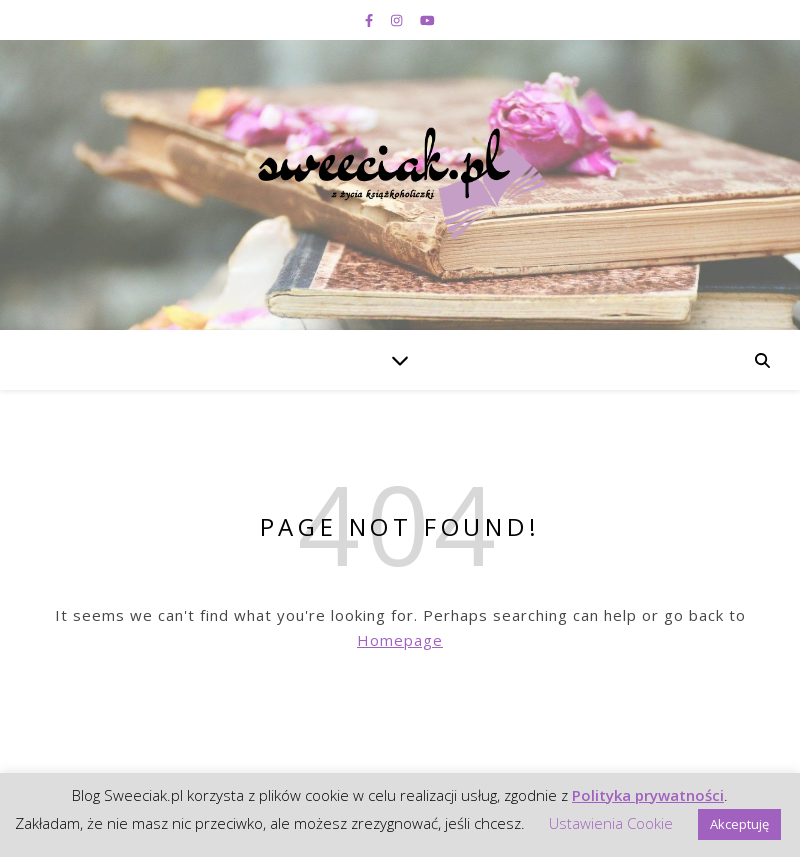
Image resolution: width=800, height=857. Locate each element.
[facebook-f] (370, 20)
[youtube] (427, 20)
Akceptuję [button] (739, 824)
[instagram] (398, 20)
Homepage (400, 640)
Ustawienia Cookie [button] (611, 823)
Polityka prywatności (648, 795)
